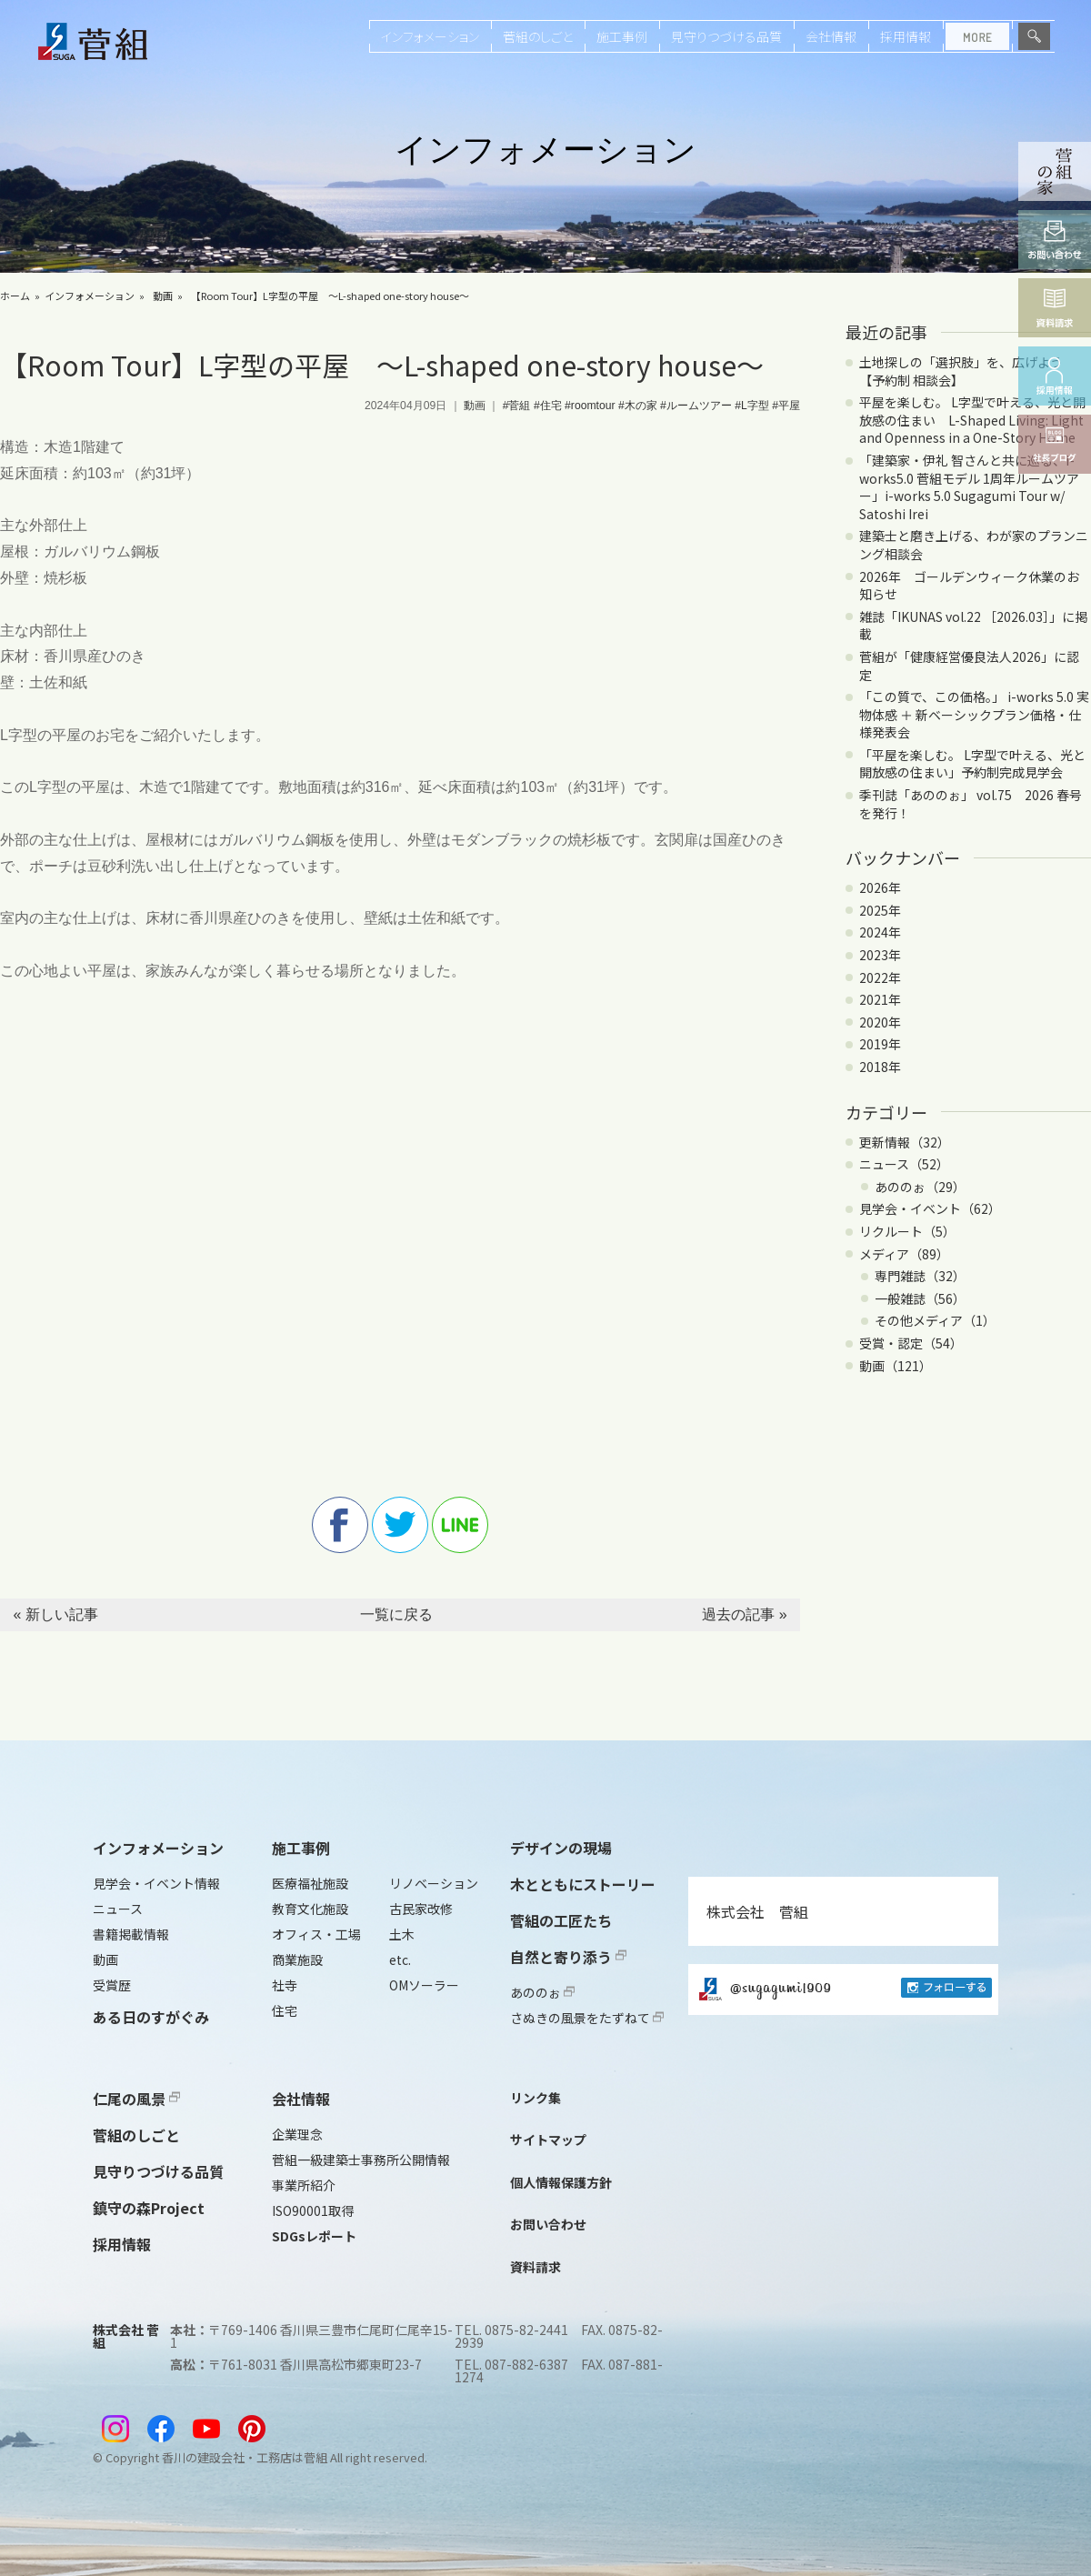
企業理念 (297, 2134)
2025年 (880, 910)
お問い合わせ (548, 2224)
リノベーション (433, 1883)
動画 (163, 295)
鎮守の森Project (149, 2208)
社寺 (284, 1985)
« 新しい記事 (55, 1614)
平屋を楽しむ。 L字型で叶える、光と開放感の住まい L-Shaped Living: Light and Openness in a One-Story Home (972, 419)
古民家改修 (421, 1908)
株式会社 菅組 (757, 1911)
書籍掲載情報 (131, 1934)
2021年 (880, 999)
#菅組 (517, 405)
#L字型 (752, 405)
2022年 (880, 977)
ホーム (15, 295)
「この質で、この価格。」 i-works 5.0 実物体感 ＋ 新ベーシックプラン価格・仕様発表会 (974, 714)
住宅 (284, 2010)
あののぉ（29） (920, 1187)
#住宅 (548, 405)
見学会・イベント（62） (930, 1208)
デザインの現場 (561, 1848)
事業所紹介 (303, 2185)
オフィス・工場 (316, 1934)
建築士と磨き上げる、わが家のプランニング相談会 (973, 544)
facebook (340, 1525)
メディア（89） (904, 1254)
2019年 (880, 1044)
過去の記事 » (744, 1614)
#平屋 (786, 405)
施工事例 (621, 36)
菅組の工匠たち (561, 1920)
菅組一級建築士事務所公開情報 (361, 2159)
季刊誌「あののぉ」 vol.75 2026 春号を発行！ (970, 804)
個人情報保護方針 (561, 2182)
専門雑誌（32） (920, 1276)
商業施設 (297, 1959)
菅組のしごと (538, 36)
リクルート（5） (907, 1231)
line (460, 1525)
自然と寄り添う (568, 1957)
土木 (402, 1934)
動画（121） (895, 1366)
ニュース (118, 1908)
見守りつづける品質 (726, 36)
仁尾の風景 (136, 2099)
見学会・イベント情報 (156, 1883)
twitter (400, 1525)
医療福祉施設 (310, 1883)
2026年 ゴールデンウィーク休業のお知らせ (969, 585)
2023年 (880, 955)
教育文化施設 (310, 1908)
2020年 (880, 1022)
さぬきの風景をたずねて (587, 2018)
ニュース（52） (904, 1164)
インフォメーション (430, 36)
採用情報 (905, 36)
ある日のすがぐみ (151, 2017)
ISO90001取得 (313, 2210)
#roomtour (590, 405)
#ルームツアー (696, 405)
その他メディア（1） (935, 1320)
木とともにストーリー (583, 1884)
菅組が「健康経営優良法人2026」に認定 (969, 665)
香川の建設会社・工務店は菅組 (244, 2457)
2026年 (880, 887)
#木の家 (637, 405)
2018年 (880, 1066)
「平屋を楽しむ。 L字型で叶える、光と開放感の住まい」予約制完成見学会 (972, 764)
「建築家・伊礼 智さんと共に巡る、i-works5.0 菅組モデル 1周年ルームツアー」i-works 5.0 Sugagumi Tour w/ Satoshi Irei (969, 487)
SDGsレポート (314, 2236)
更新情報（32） (904, 1142)
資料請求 (535, 2267)
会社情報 (831, 36)
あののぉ (542, 1992)
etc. (400, 1959)
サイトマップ (548, 2139)
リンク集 (535, 2098)
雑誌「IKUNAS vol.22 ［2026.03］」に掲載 (973, 625)
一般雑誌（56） (920, 1298)
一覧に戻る (396, 1614)
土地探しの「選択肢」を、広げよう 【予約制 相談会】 (967, 371)
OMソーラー (424, 1985)
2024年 (880, 932)
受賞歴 (112, 1985)
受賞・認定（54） (911, 1343)
